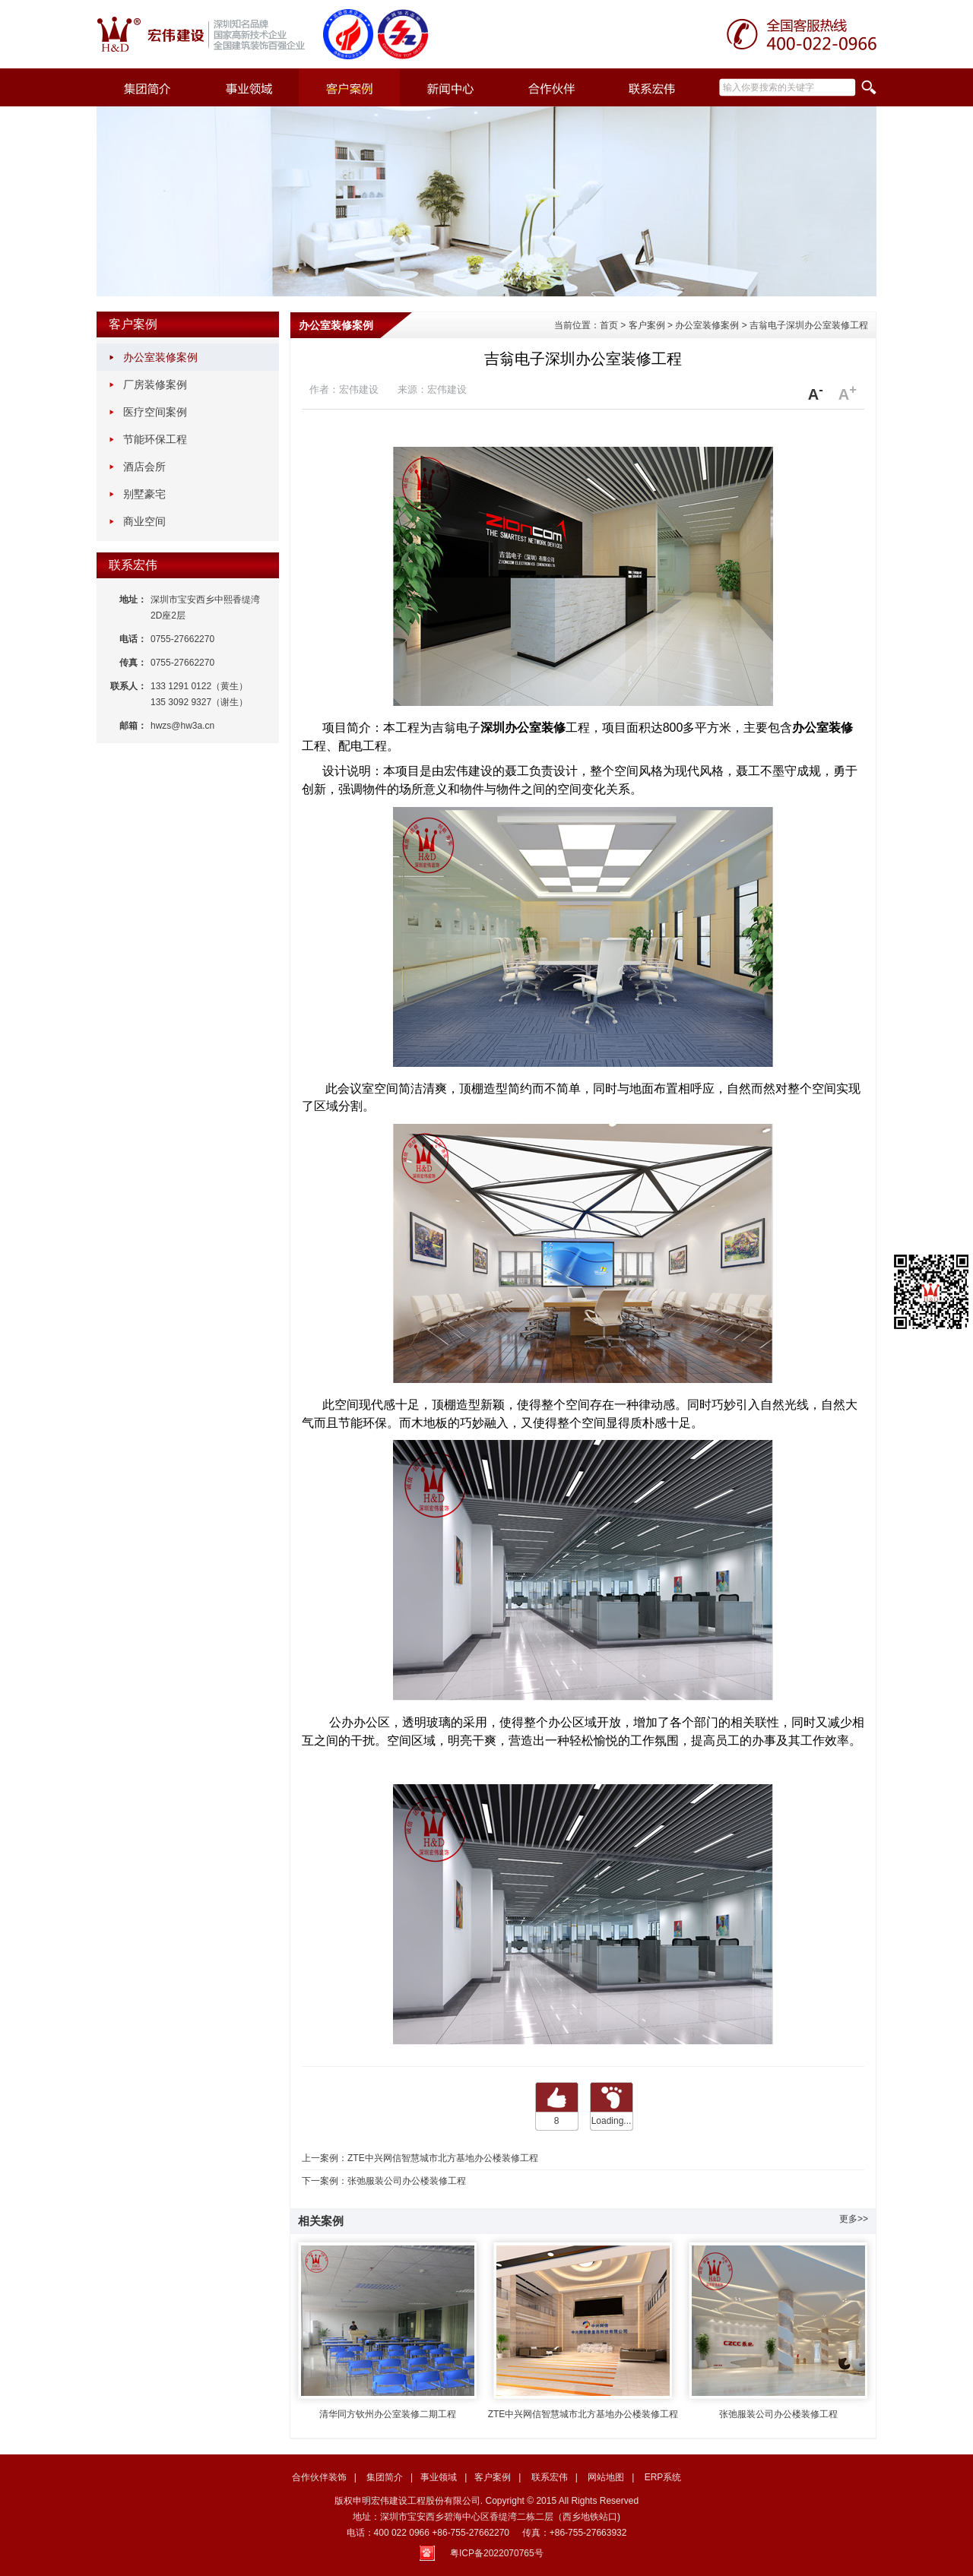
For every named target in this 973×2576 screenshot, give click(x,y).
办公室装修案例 (160, 357)
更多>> (853, 2219)
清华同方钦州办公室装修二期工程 (387, 2326)
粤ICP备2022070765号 (497, 2553)
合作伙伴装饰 (319, 2477)
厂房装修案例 (155, 384)
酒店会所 (144, 466)
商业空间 (144, 521)
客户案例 (133, 324)
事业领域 (438, 2477)
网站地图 (606, 2477)
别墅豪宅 (144, 494)
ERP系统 (663, 2477)
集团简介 (384, 2477)
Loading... (611, 2121)
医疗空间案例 (155, 412)
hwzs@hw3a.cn (182, 725)
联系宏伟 (133, 565)
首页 (609, 325)
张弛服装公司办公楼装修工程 (406, 2181)
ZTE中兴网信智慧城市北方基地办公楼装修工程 (442, 2158)
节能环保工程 (155, 439)
